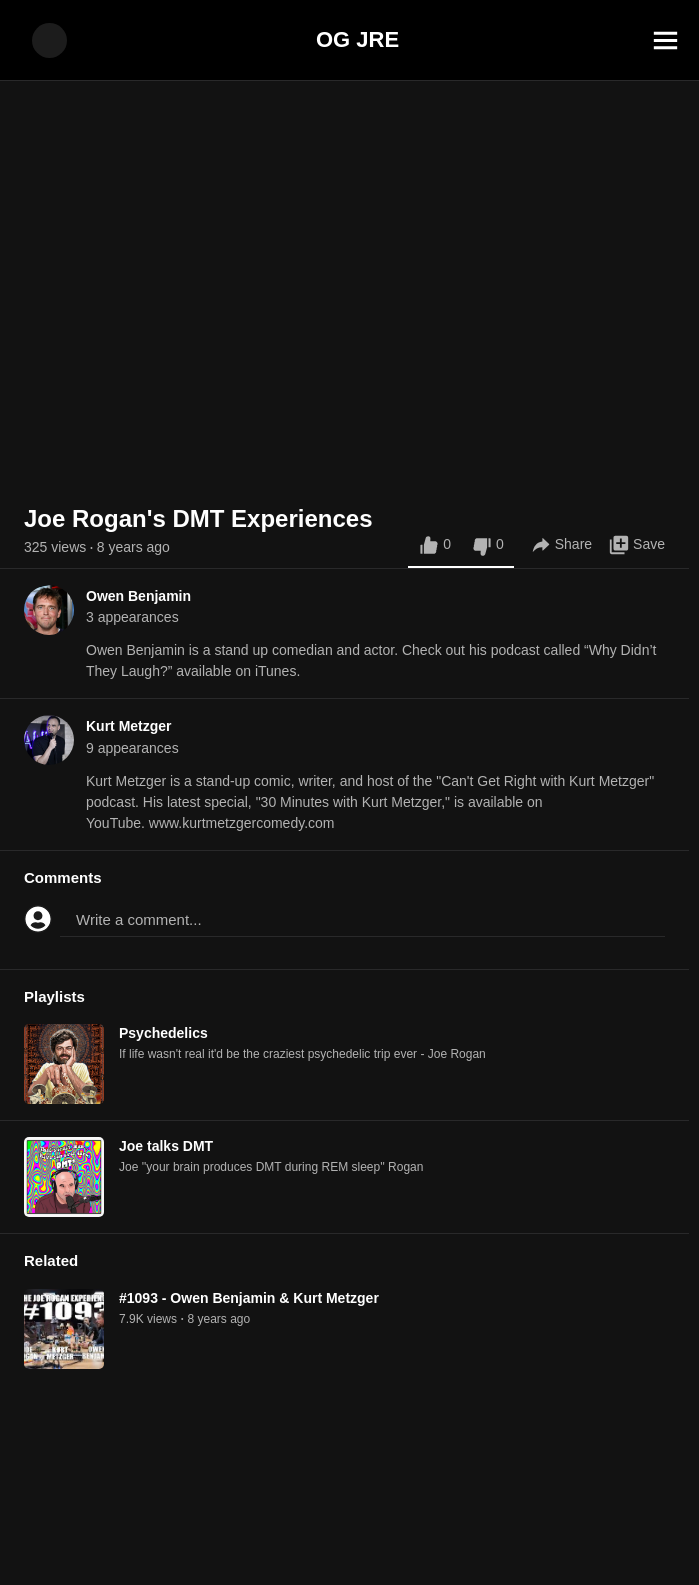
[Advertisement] (349, 1540)
